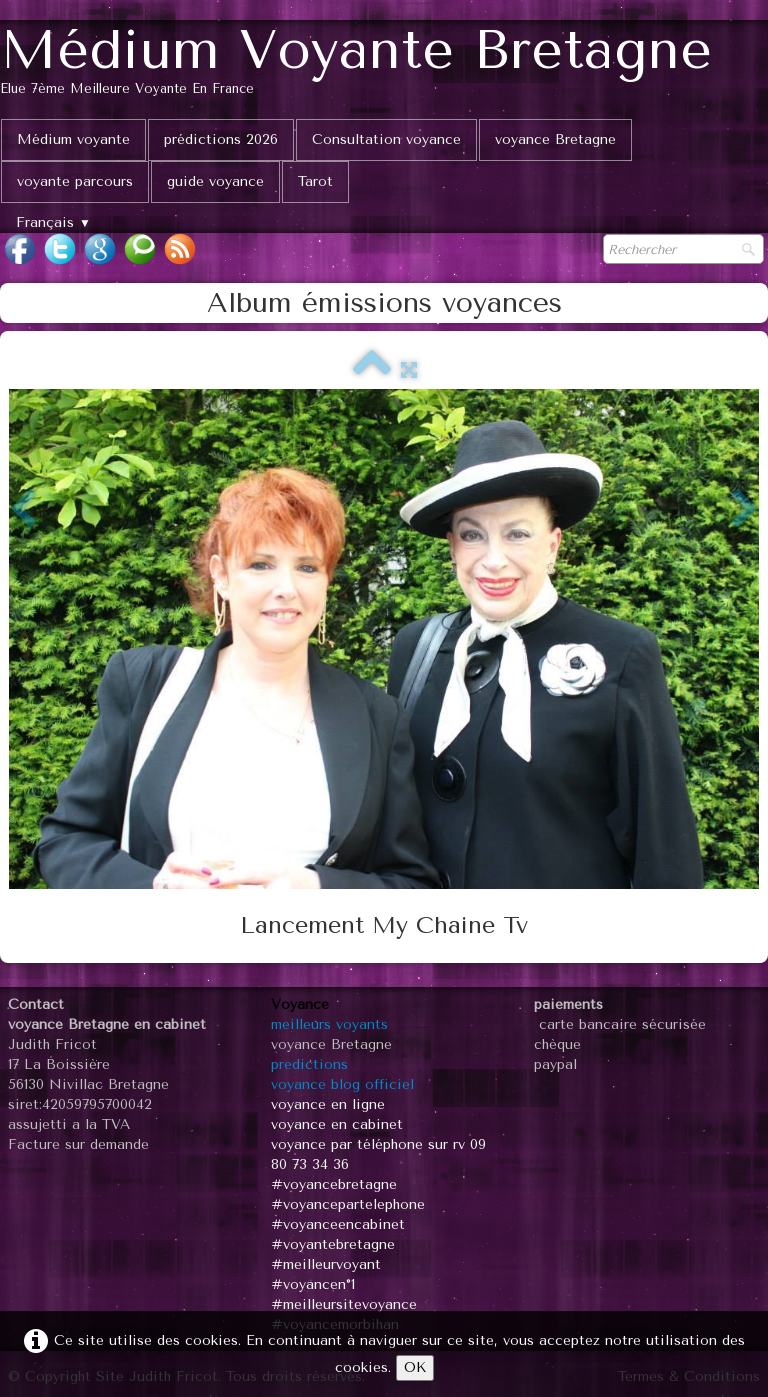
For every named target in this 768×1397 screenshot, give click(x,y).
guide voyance (215, 181)
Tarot (315, 181)
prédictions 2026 (221, 139)
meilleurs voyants (329, 1024)
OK (415, 1367)
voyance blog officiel (342, 1084)
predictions (309, 1064)
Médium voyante (73, 139)
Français (53, 222)
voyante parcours (75, 181)
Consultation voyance (386, 139)
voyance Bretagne (555, 139)
